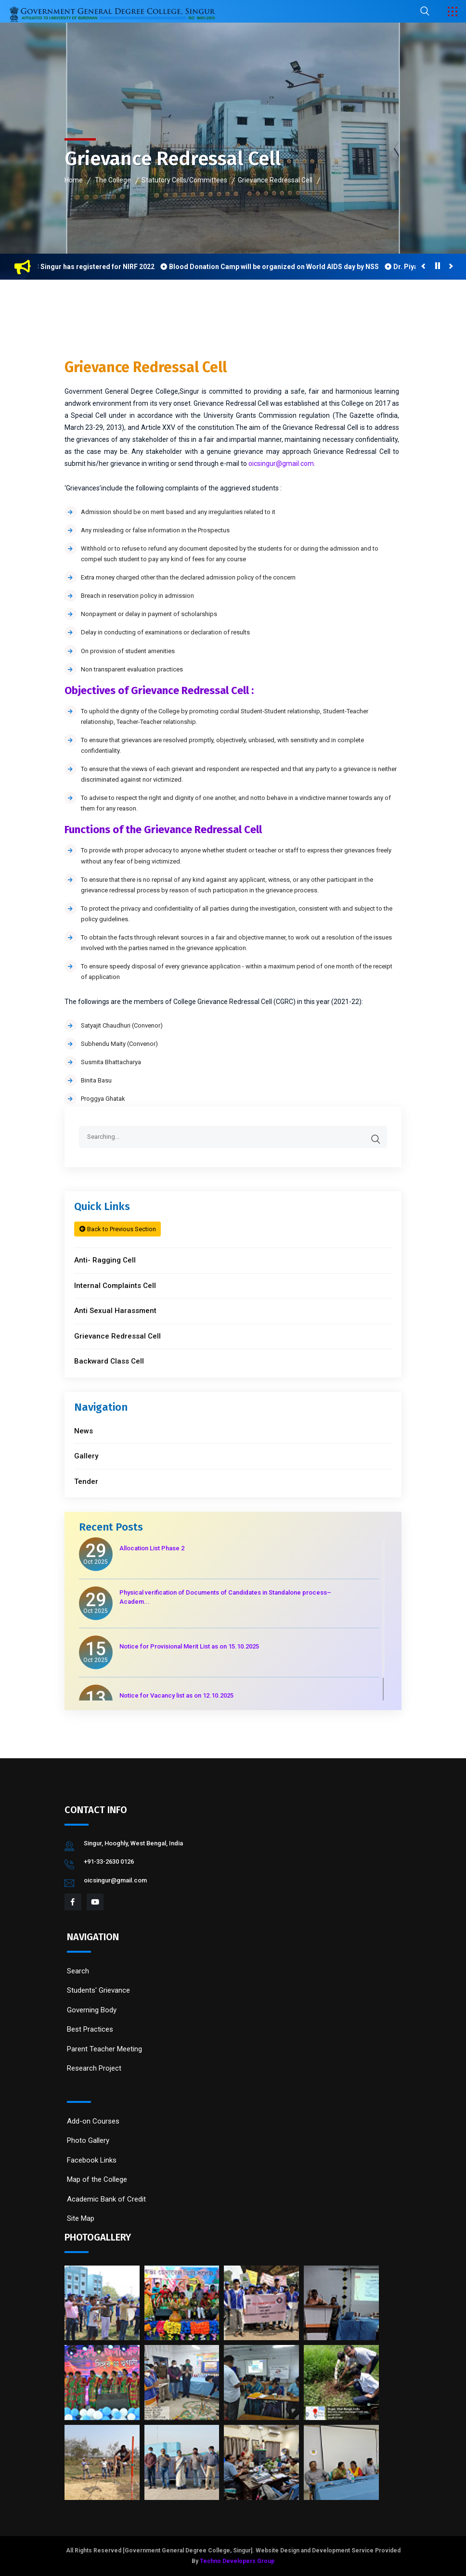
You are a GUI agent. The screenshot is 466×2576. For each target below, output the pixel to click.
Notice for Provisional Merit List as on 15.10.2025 (189, 1646)
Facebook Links (91, 2160)
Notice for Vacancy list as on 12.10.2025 (176, 1695)
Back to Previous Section (117, 1229)
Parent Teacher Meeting (104, 2049)
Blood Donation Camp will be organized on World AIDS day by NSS (279, 266)
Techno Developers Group (237, 2561)
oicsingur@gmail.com (281, 463)
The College (113, 180)
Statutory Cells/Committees (184, 180)
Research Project (94, 2068)
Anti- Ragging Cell (105, 1260)
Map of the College (97, 2179)
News (83, 1431)
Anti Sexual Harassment (115, 1310)
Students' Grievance (98, 1990)
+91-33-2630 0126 (109, 1861)
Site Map (80, 2218)
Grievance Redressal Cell (275, 180)
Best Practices (90, 2029)
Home (74, 180)
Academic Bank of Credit (106, 2199)
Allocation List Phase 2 (151, 1548)
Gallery (86, 1456)
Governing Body (91, 2010)
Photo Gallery (88, 2140)
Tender (86, 1481)
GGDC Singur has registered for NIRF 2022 (92, 266)
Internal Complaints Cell (115, 1285)
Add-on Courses (93, 2121)
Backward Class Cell (109, 1361)
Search (78, 1971)
